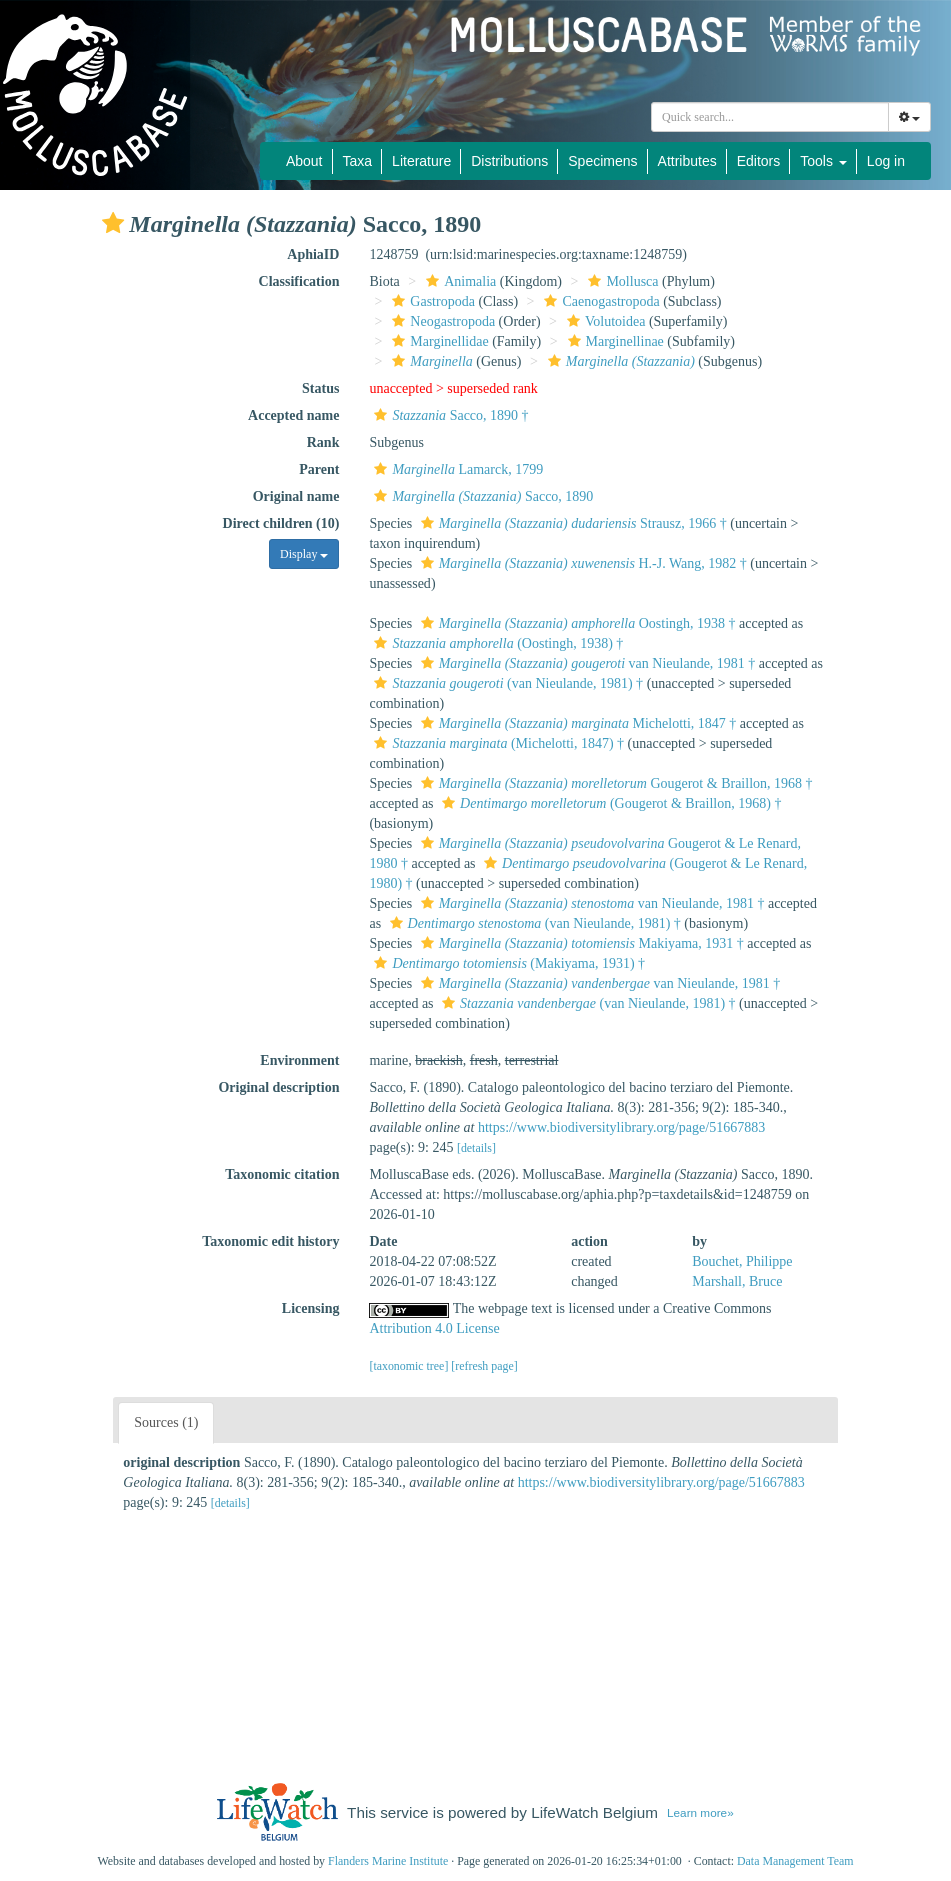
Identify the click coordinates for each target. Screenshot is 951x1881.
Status (320, 388)
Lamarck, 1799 (456, 469)
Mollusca (620, 281)
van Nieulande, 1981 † (586, 663)
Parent (319, 469)
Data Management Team (795, 1861)
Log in (886, 161)
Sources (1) (166, 1422)
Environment (299, 1060)
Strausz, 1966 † (571, 523)
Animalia (458, 281)
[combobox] (770, 117)
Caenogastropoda (599, 301)
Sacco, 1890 (481, 496)
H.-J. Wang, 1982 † (581, 563)
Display (304, 554)
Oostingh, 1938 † (576, 623)
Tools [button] (823, 161)
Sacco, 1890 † (448, 415)
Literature (421, 161)
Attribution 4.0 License (434, 1328)
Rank (323, 442)
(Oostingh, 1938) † (496, 643)
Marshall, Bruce (737, 1281)
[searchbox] (770, 117)
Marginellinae (613, 341)
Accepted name (293, 415)
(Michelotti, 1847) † (496, 743)
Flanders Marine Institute (388, 1861)
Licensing (311, 1308)
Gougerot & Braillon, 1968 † (614, 783)
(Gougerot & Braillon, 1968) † (609, 803)
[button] (113, 223)
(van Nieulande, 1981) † (506, 683)
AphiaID (313, 254)
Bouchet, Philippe (742, 1261)
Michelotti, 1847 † (576, 723)
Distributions (509, 161)
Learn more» (700, 1812)
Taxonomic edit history (270, 1241)
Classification (299, 281)
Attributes (687, 161)
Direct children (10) (281, 523)
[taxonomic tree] (408, 1366)
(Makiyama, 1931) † (507, 963)
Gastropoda (431, 301)
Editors (759, 161)
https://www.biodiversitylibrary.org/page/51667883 (621, 1127)
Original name (296, 496)
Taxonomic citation (282, 1174)
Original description (278, 1087)
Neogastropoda (441, 321)
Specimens (602, 161)
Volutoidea (603, 321)
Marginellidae (437, 341)
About (304, 161)
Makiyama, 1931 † (580, 943)
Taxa (358, 161)
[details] (476, 1148)
